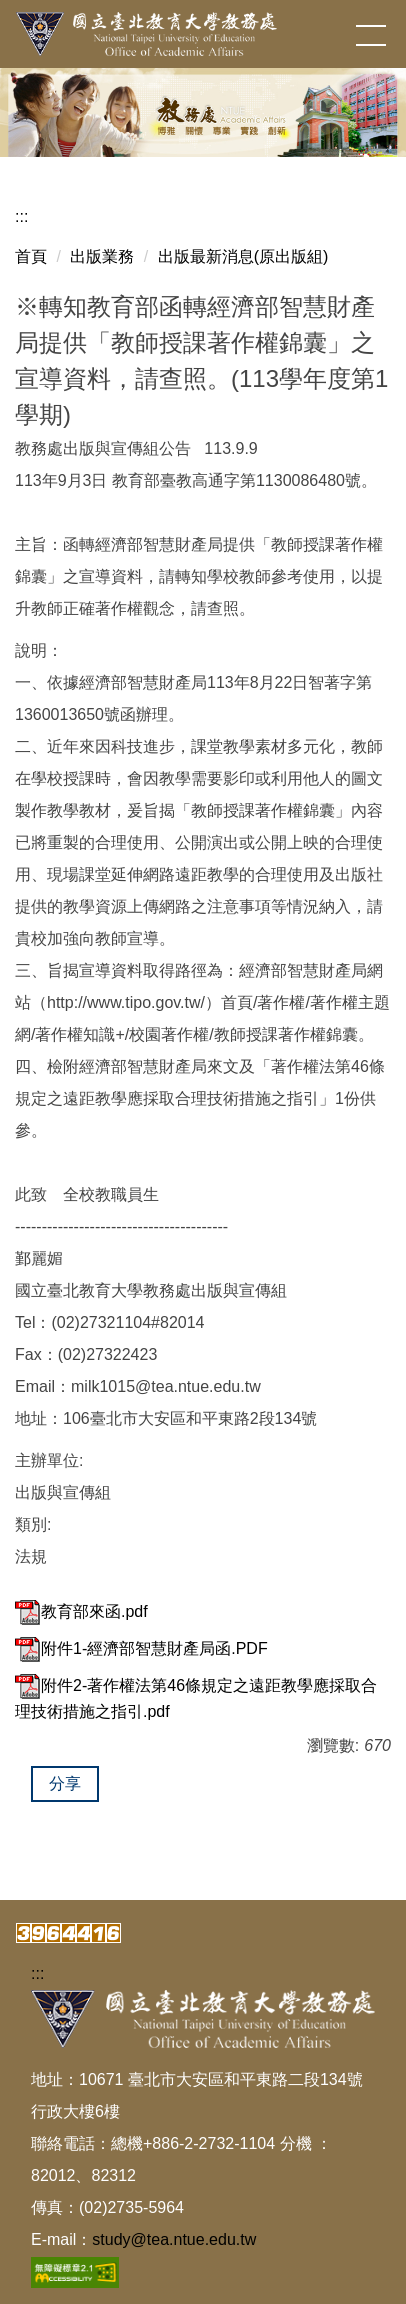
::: (21, 216)
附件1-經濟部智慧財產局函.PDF (141, 1648)
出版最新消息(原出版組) (243, 256)
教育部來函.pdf (81, 1611)
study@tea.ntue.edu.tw (174, 2239)
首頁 (31, 256)
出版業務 (102, 256)
